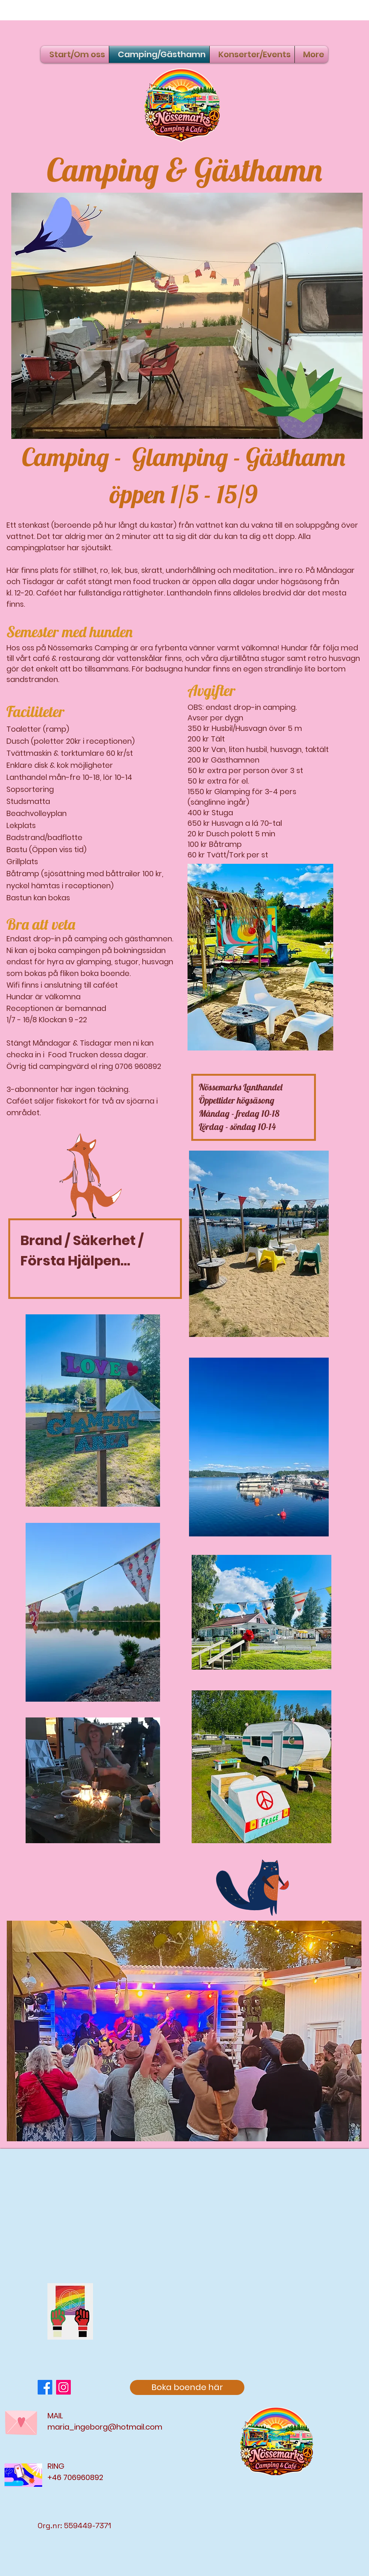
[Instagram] (63, 2387)
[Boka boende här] (187, 2387)
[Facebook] (45, 2387)
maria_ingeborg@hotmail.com (104, 2427)
